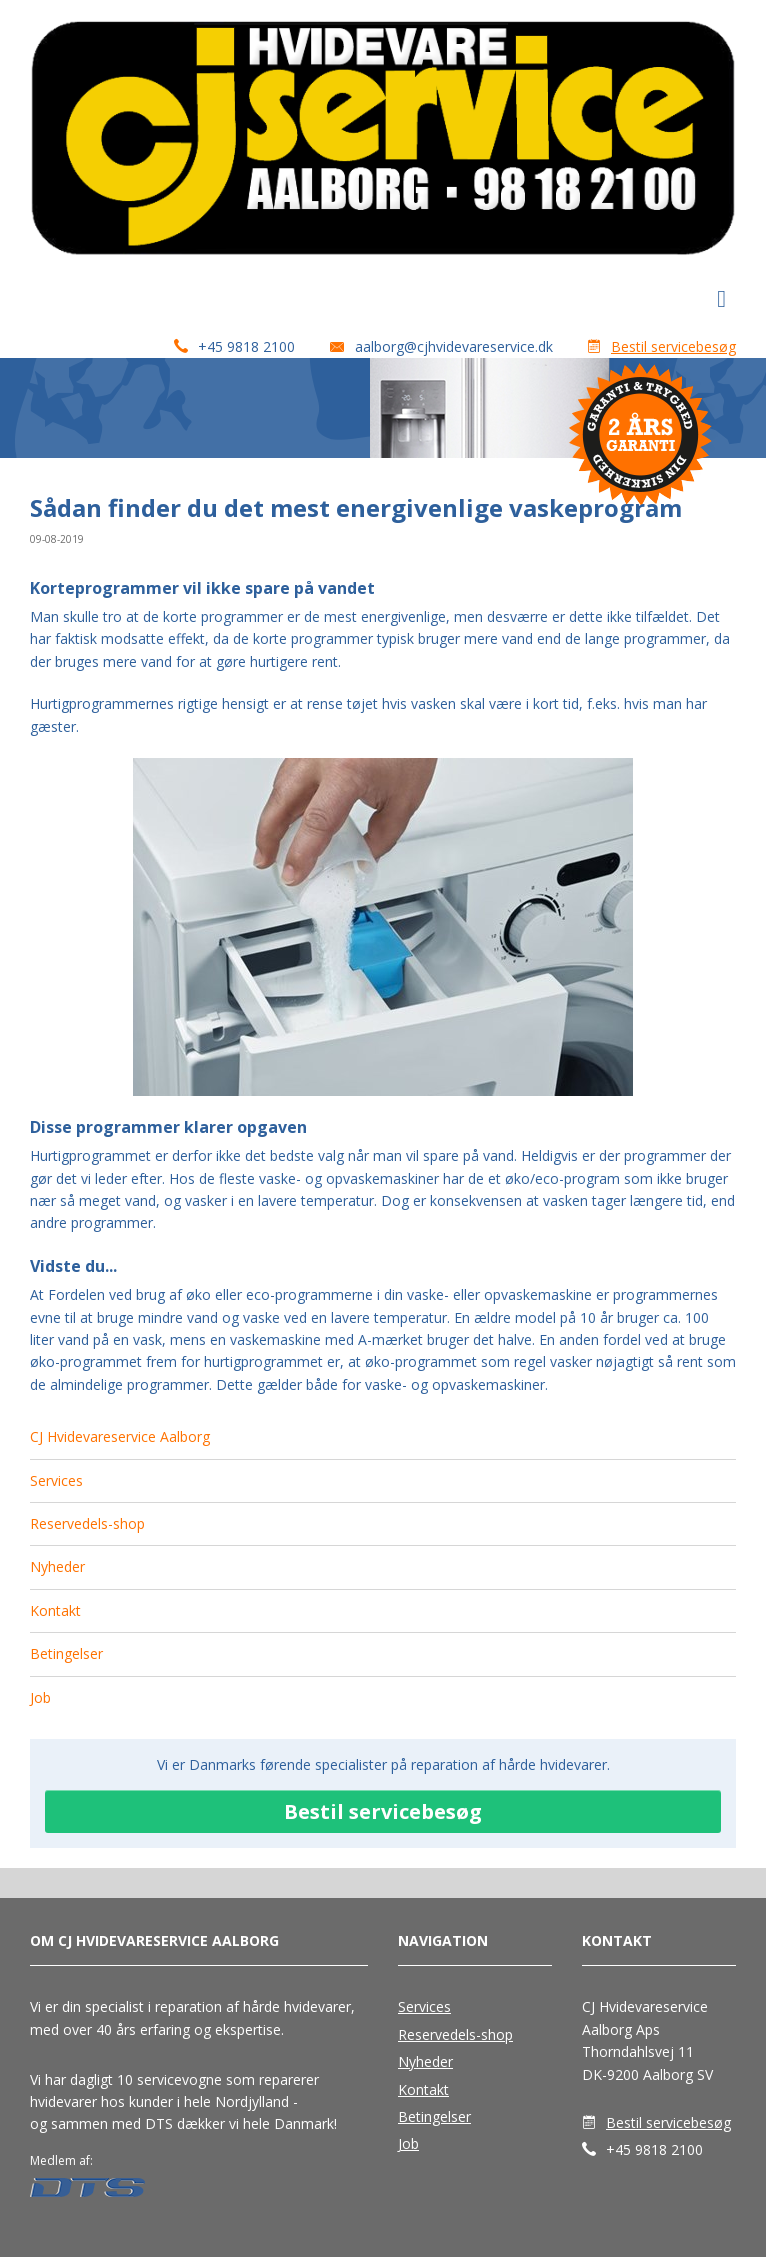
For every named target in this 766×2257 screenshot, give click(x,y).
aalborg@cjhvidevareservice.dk (454, 346)
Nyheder (57, 1566)
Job (40, 1697)
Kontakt (55, 1610)
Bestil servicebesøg (673, 346)
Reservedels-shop (87, 1523)
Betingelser (66, 1653)
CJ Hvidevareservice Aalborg (120, 1436)
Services (56, 1480)
